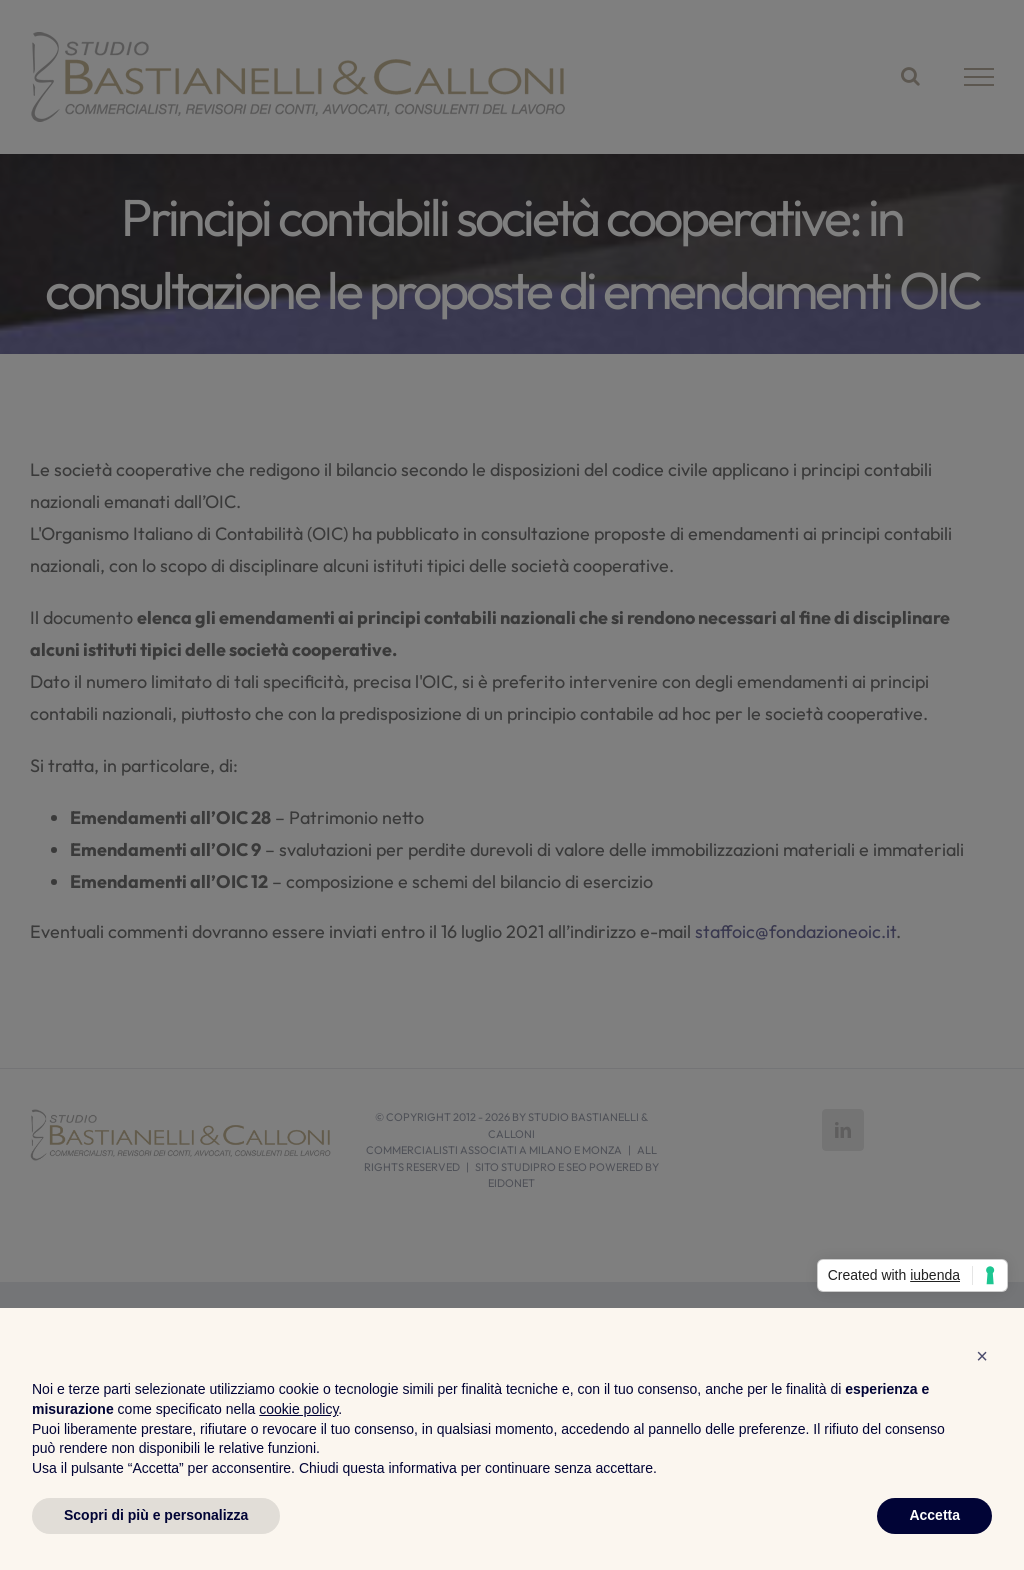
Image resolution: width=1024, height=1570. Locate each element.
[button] (982, 1356)
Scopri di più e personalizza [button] (156, 1515)
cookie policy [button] (298, 1409)
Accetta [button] (934, 1515)
